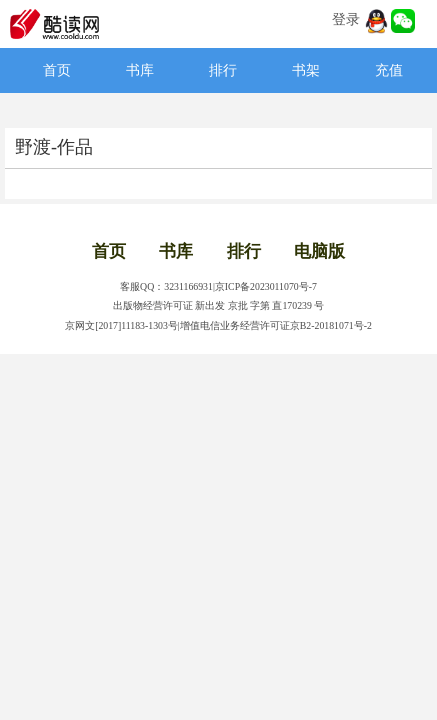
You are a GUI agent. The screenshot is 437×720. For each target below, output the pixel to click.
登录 (346, 19)
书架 (306, 70)
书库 (140, 70)
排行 (223, 70)
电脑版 (319, 251)
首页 (57, 70)
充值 (389, 70)
